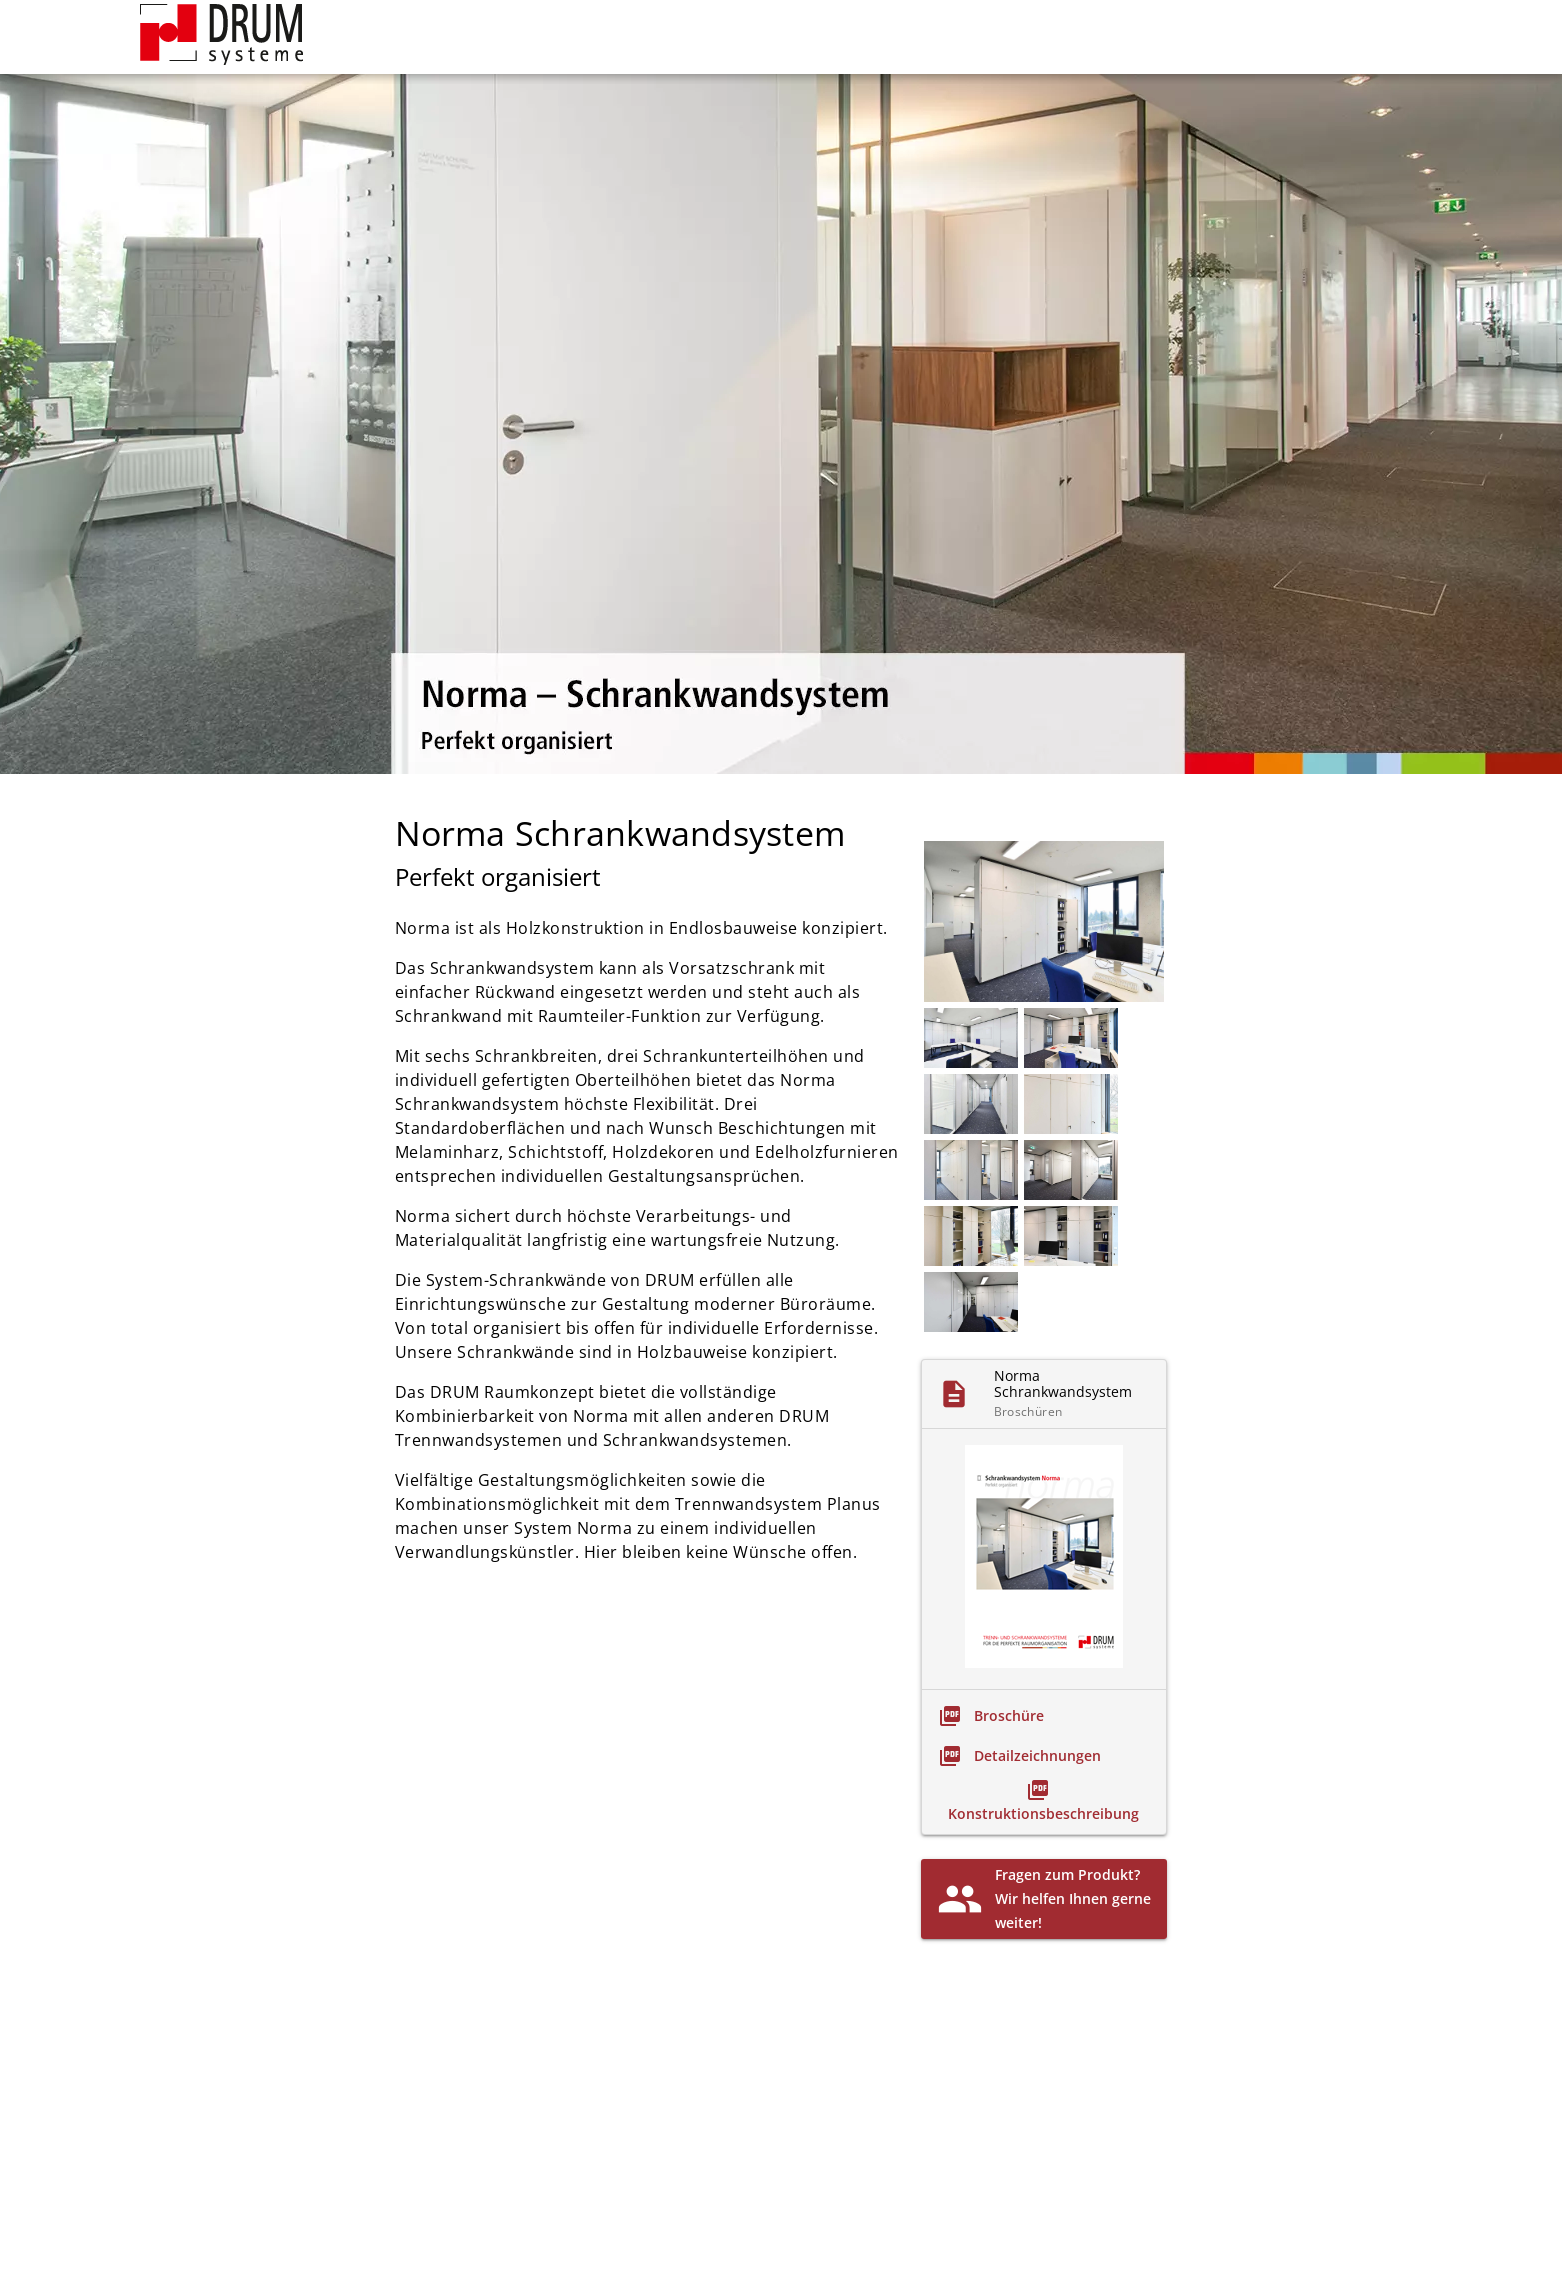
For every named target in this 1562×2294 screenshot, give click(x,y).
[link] (991, 1716)
